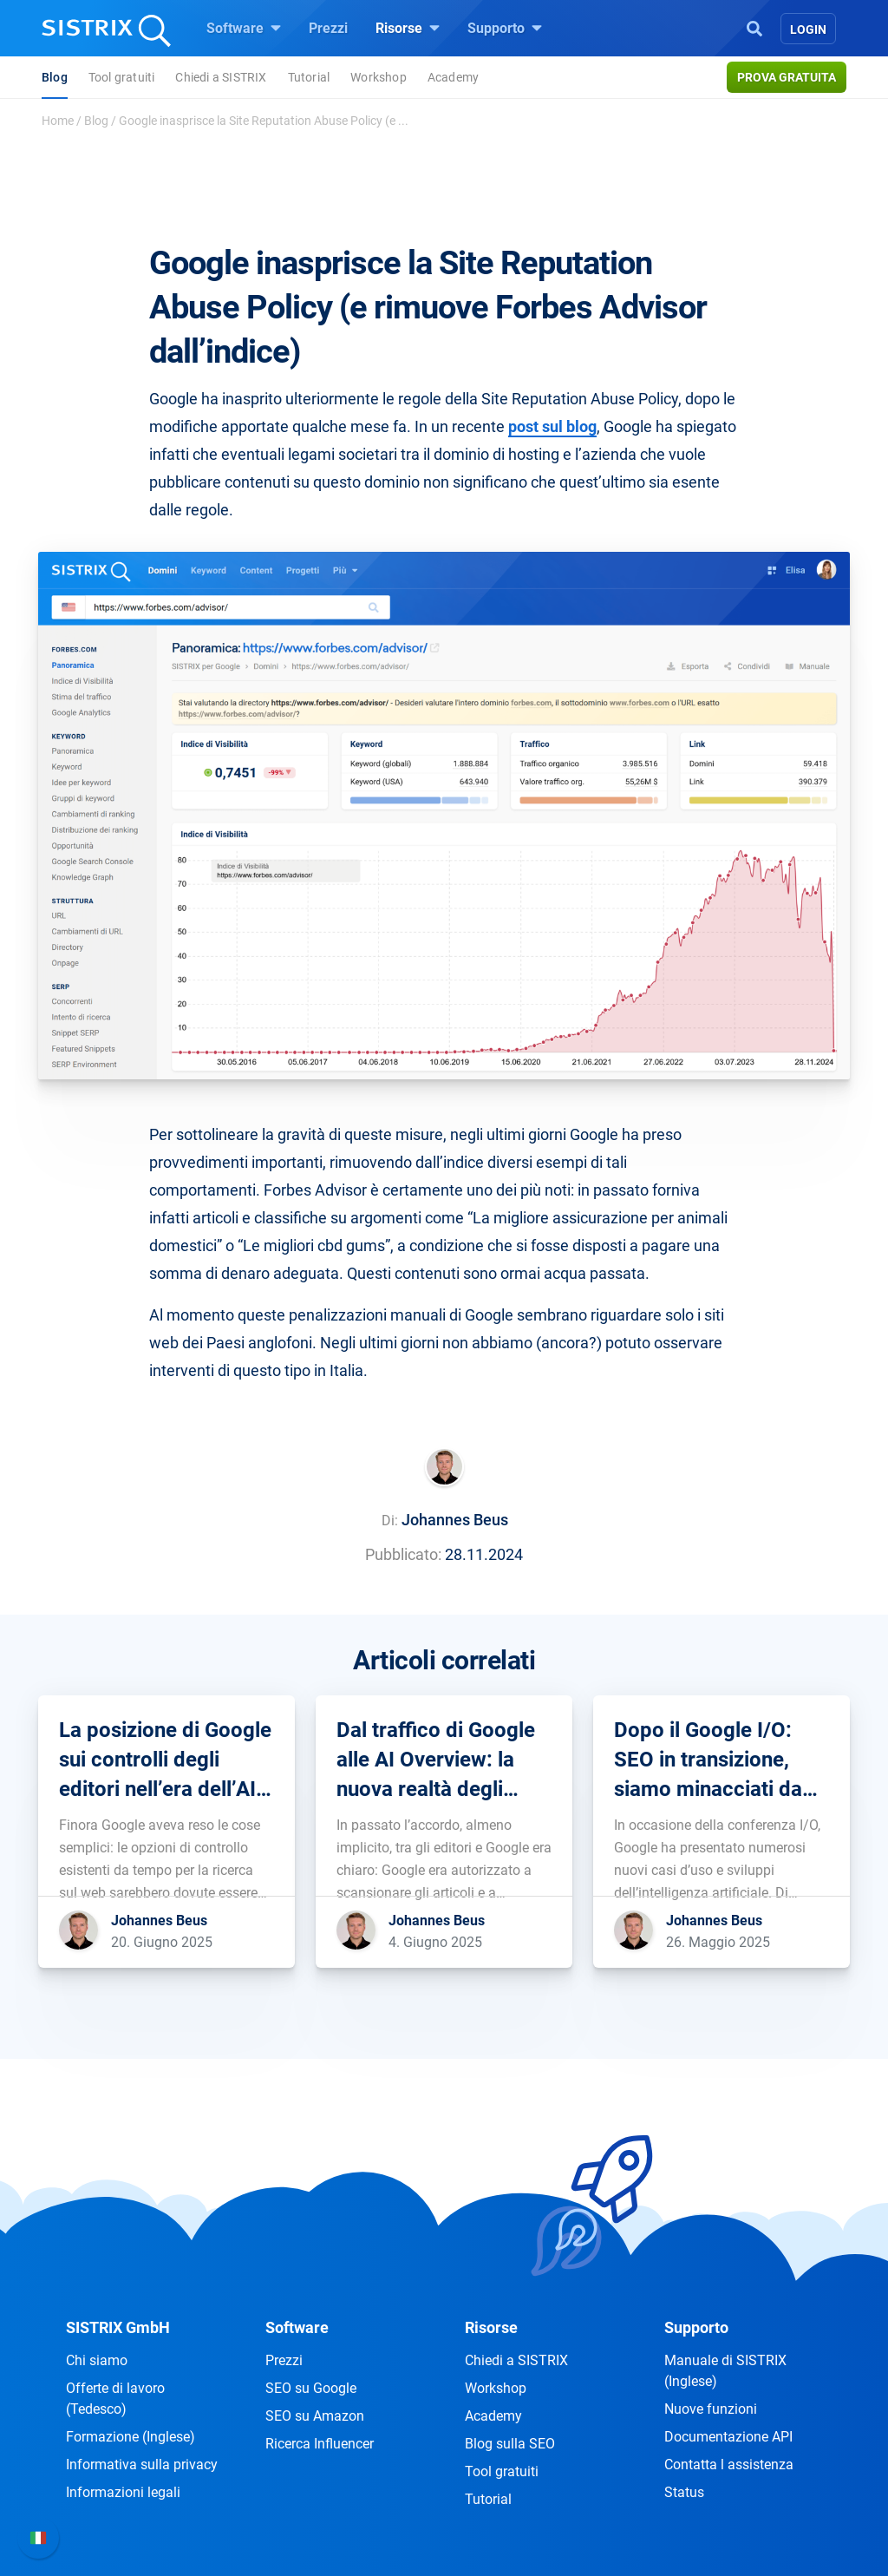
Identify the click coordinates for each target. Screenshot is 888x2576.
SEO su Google (310, 2388)
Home (58, 121)
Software (243, 27)
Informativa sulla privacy (142, 2464)
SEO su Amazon (314, 2416)
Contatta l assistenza (728, 2464)
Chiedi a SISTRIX (220, 77)
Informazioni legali (123, 2492)
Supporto (504, 27)
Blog (55, 77)
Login (808, 29)
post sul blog (552, 426)
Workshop (378, 77)
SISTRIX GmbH (118, 2327)
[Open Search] (754, 27)
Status (684, 2492)
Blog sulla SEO (510, 2443)
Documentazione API (728, 2437)
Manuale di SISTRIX (725, 2370)
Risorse (407, 27)
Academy (453, 77)
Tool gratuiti (121, 77)
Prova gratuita (786, 77)
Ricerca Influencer (319, 2443)
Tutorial (309, 77)
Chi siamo (96, 2360)
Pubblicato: (403, 1554)
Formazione (130, 2437)
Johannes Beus (455, 1520)
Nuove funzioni (710, 2409)
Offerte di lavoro (115, 2398)
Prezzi (328, 28)
